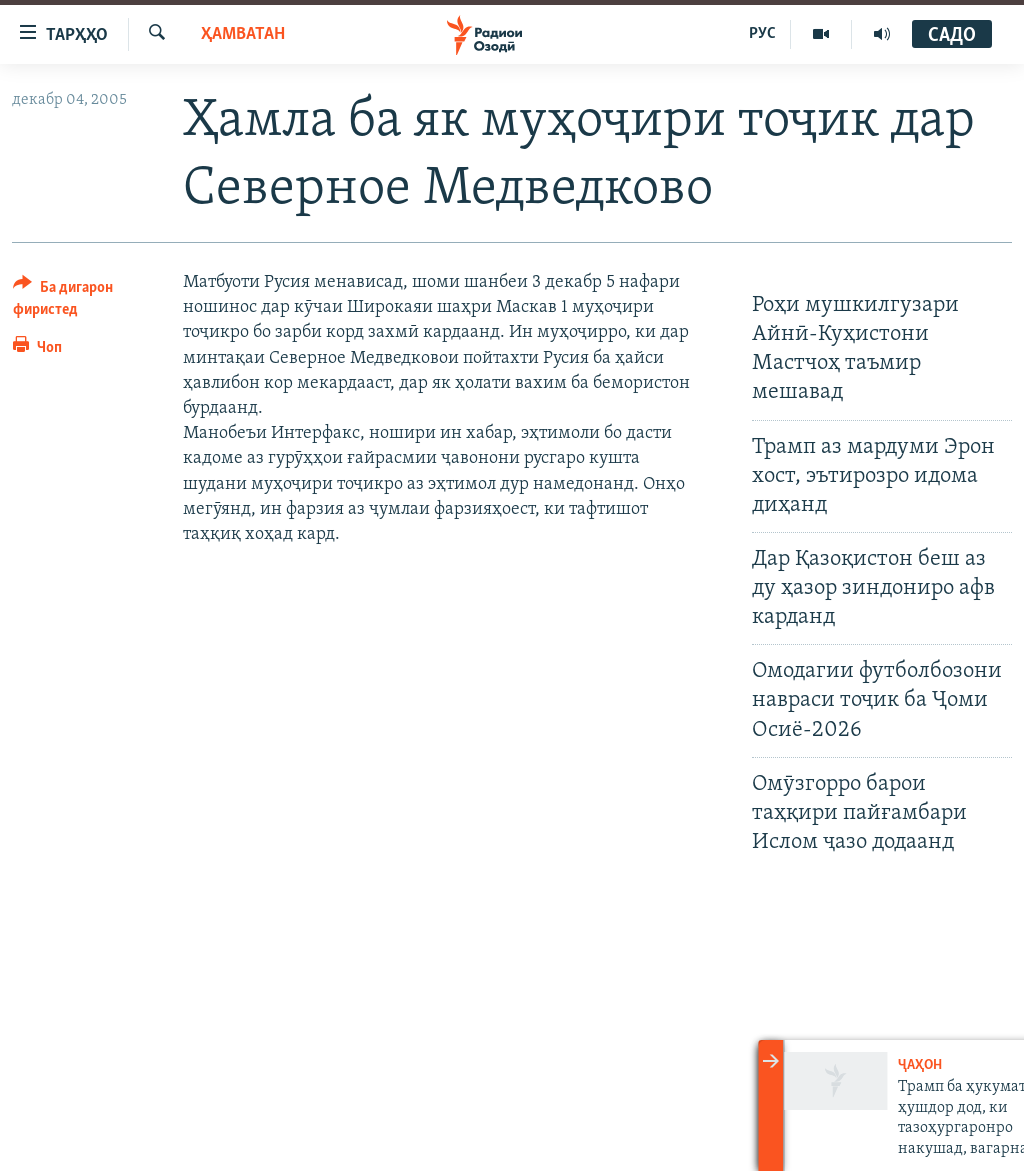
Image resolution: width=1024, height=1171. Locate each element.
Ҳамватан (243, 34)
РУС (762, 34)
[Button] (86, 301)
